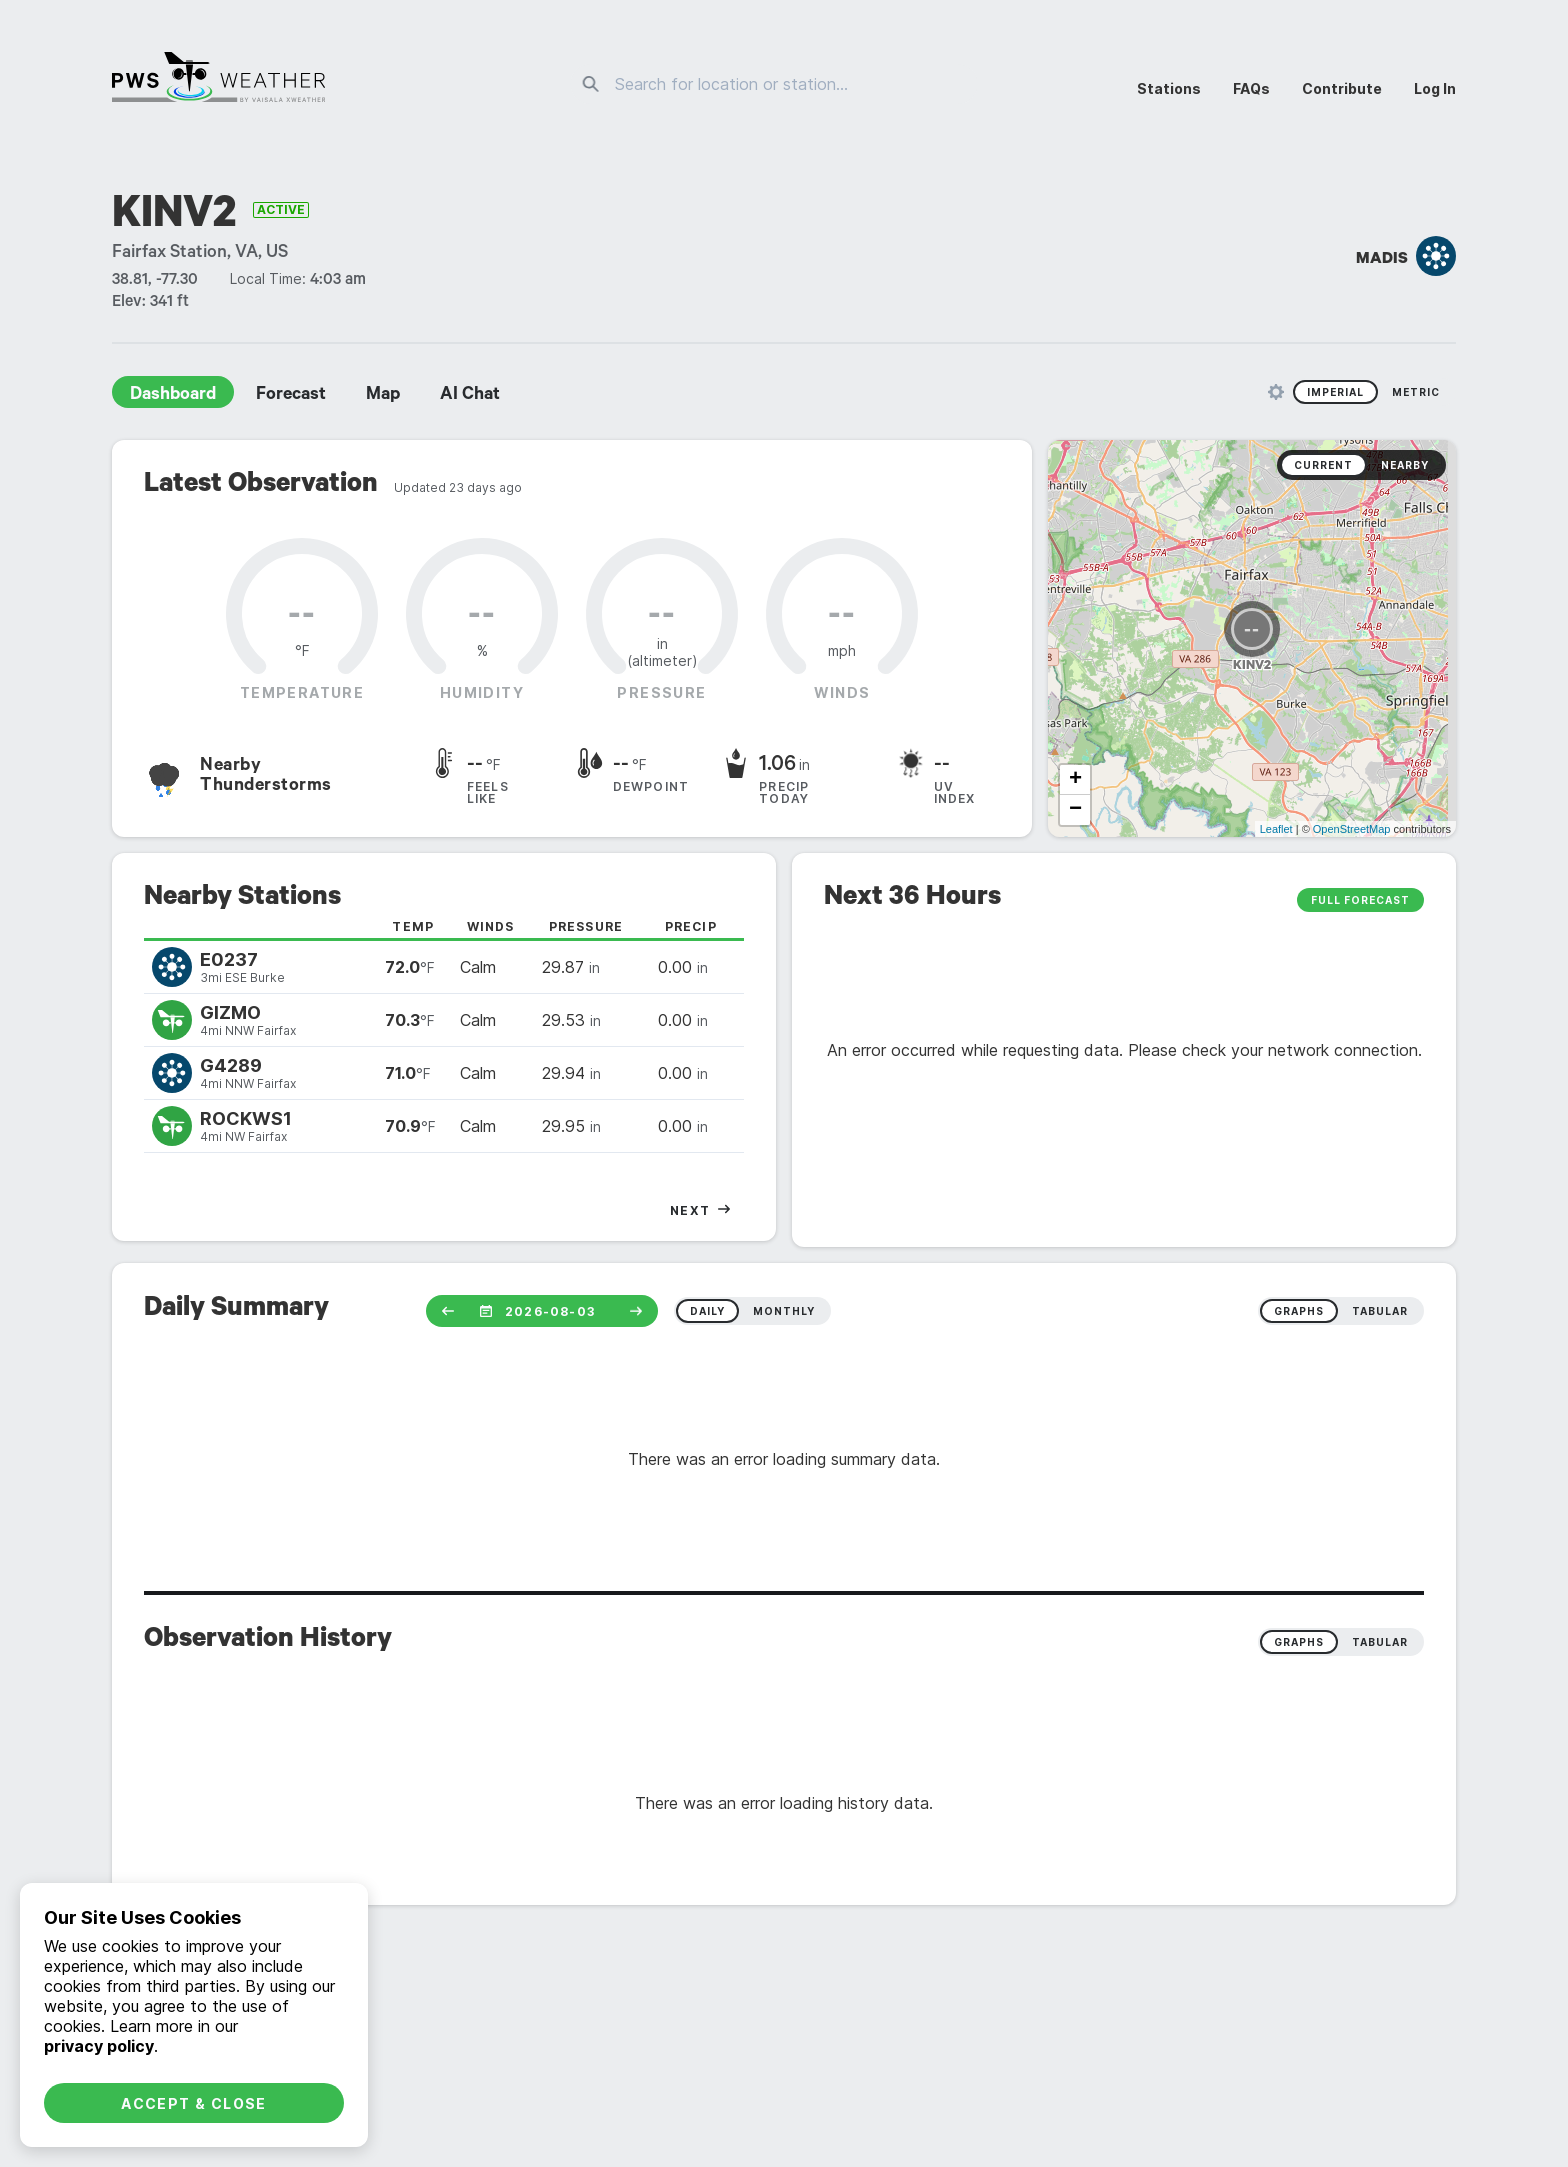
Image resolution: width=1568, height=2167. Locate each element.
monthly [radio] (784, 1311)
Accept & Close (194, 2103)
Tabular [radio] (1380, 1642)
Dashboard (173, 396)
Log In (1435, 88)
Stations (1169, 88)
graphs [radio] (1299, 1311)
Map (383, 396)
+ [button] (1075, 780)
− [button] (1075, 810)
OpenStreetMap (1352, 829)
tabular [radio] (1380, 1311)
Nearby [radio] (1405, 465)
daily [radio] (707, 1311)
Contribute (1342, 88)
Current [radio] (1323, 465)
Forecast (291, 396)
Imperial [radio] (1335, 392)
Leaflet (1276, 829)
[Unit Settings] (1276, 392)
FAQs (1251, 88)
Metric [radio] (1416, 392)
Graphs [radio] (1299, 1642)
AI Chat (470, 396)
